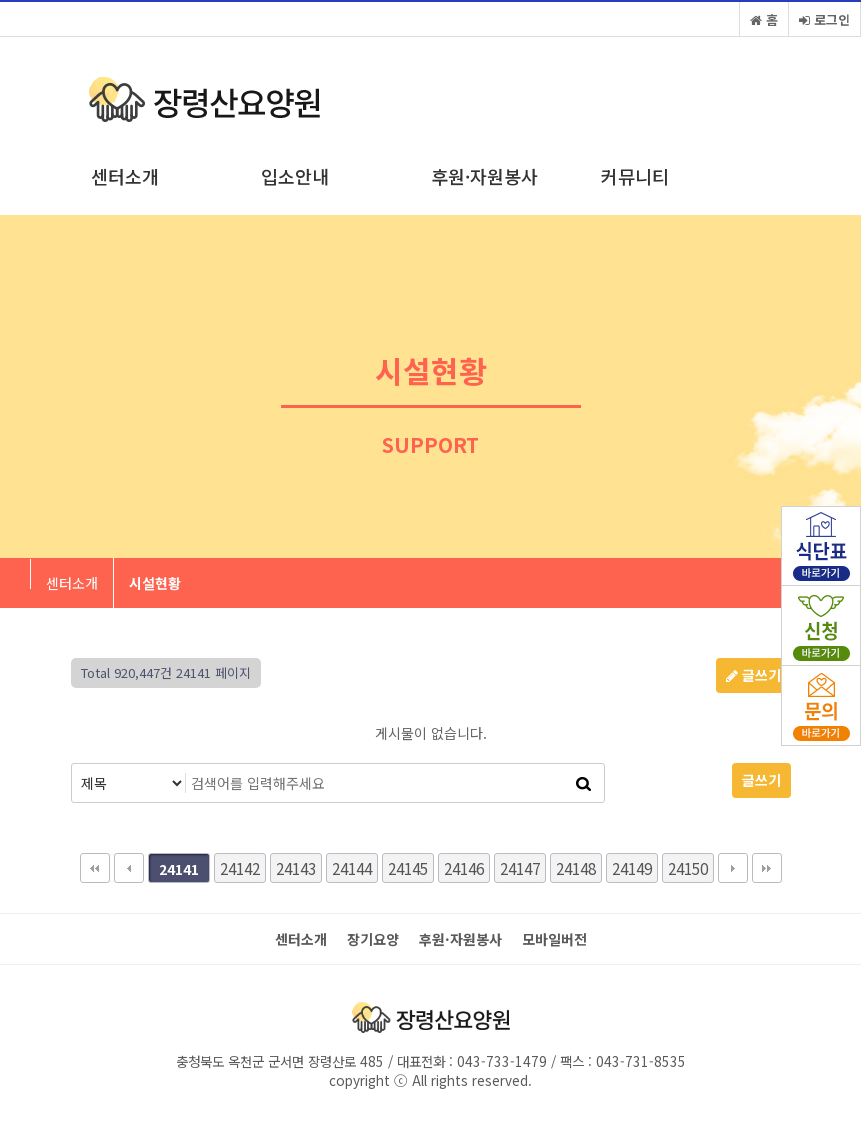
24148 (576, 868)
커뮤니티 (635, 176)
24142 (240, 868)
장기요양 (373, 939)
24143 (296, 868)
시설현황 (155, 583)
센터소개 (125, 176)
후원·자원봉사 (484, 176)
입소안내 (295, 176)
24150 (688, 868)
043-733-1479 (500, 1061)
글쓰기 (753, 675)
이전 (129, 868)
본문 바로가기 (0, 0)
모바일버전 (554, 939)
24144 (352, 868)
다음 (733, 868)
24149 (632, 868)
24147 (520, 868)
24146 (464, 868)
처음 (95, 868)
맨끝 (767, 868)
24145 (408, 868)
